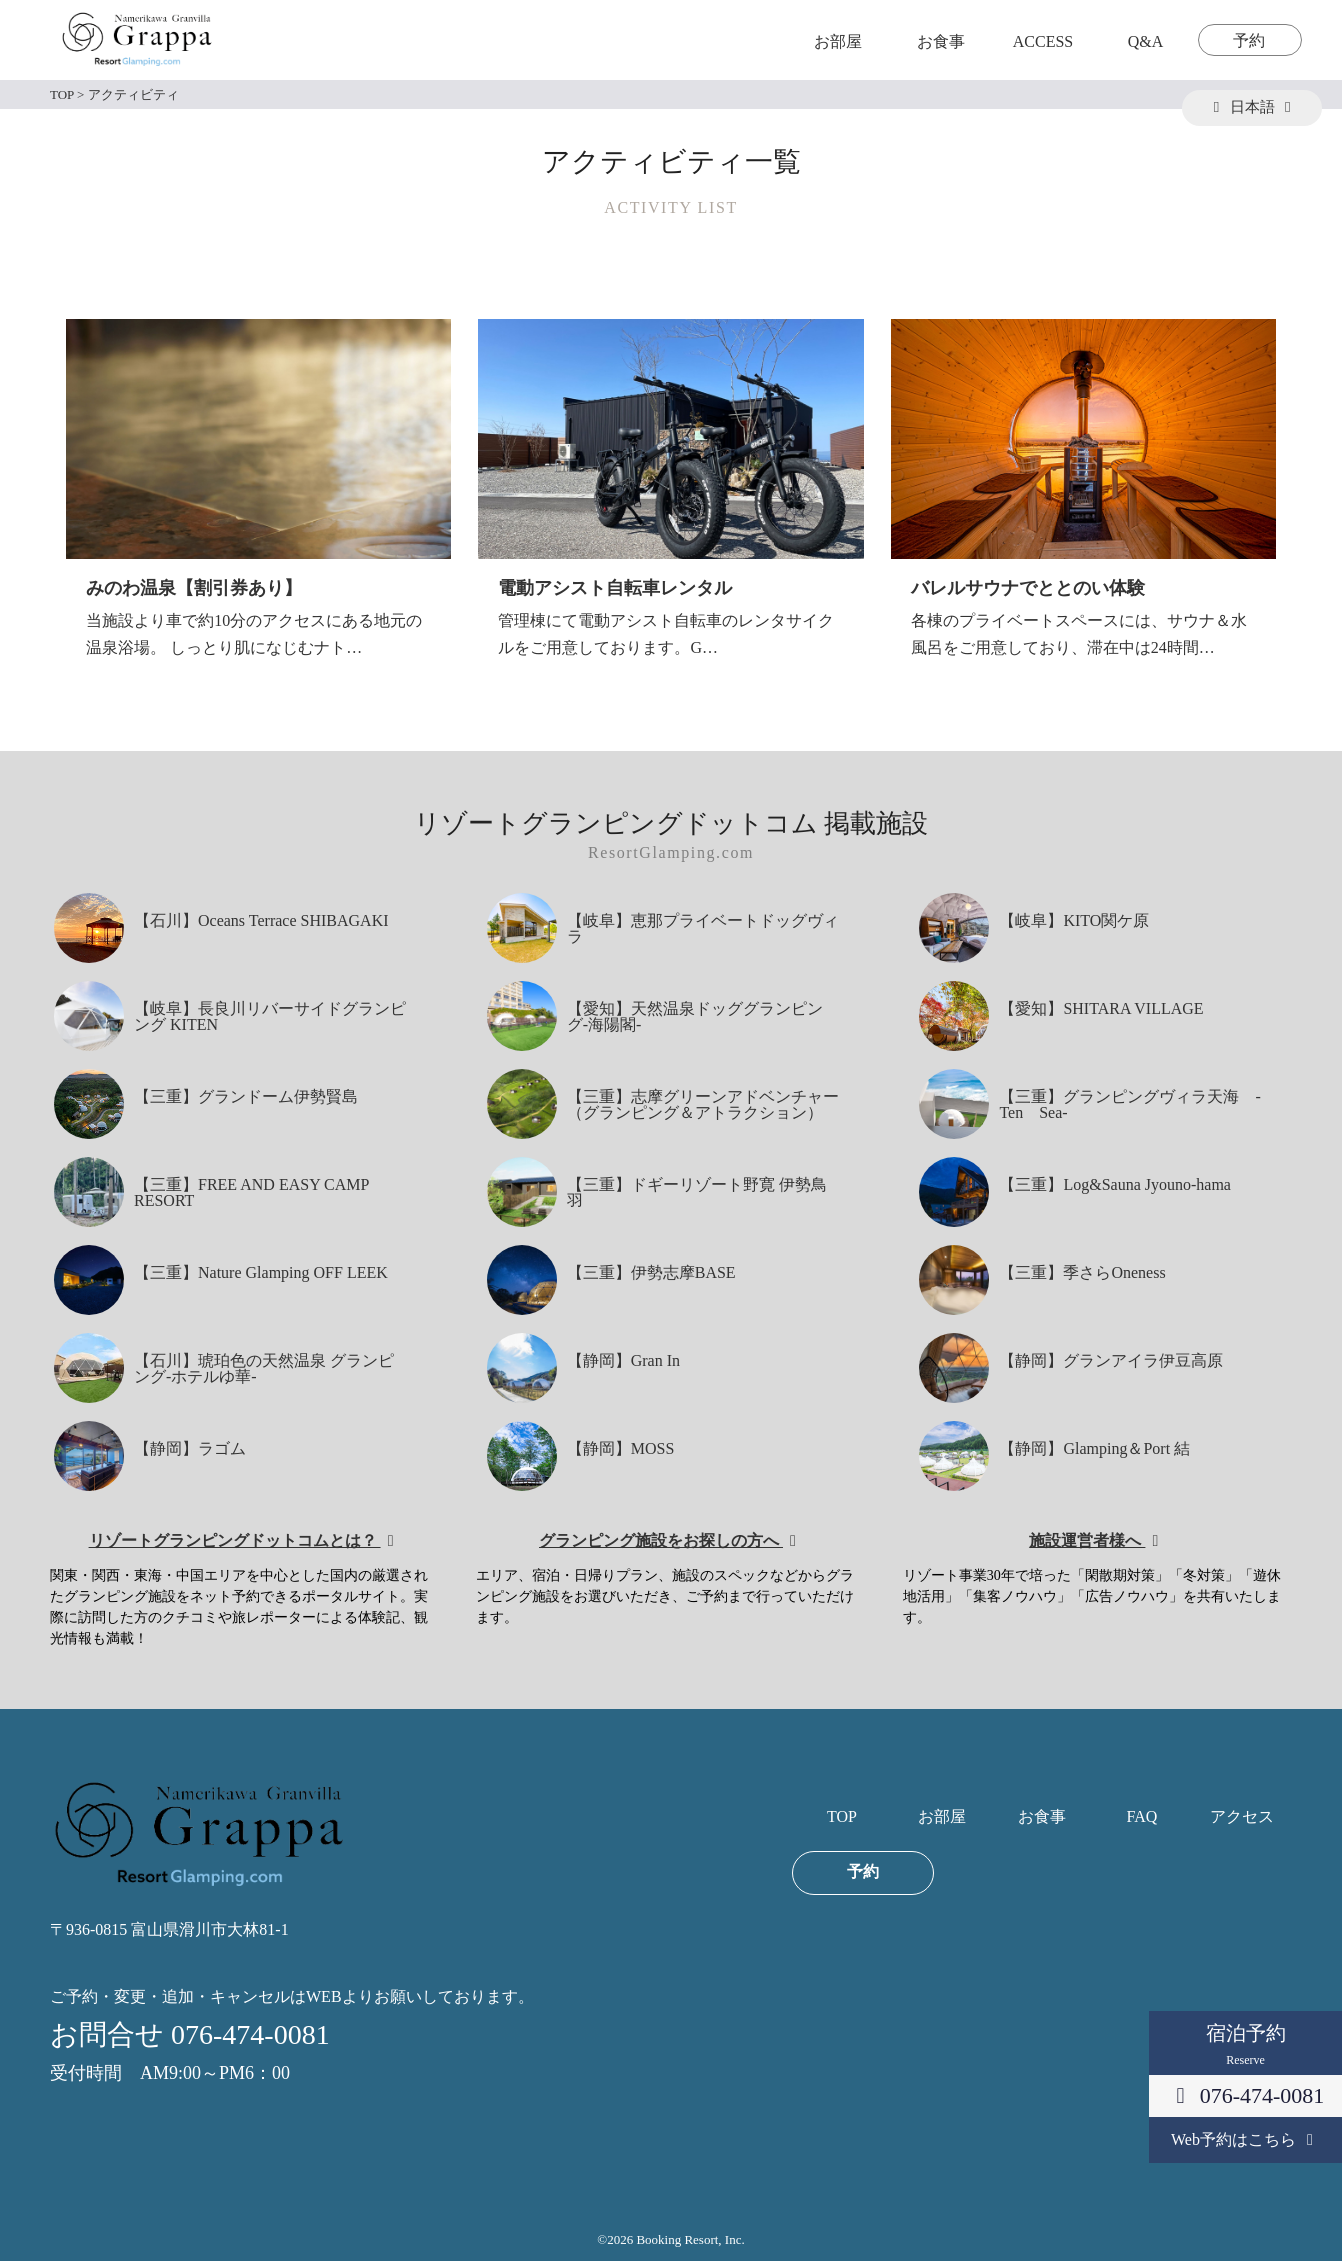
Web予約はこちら (1245, 2139)
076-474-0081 (1246, 2095)
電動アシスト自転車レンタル (615, 588)
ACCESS (1043, 42)
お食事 (941, 42)
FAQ (1142, 1817)
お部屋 (838, 42)
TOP (842, 1817)
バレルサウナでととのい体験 (1028, 588)
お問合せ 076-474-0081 (190, 2034)
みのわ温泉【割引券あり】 (194, 588)
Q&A (1146, 42)
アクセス (1242, 1817)
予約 (1249, 41)
